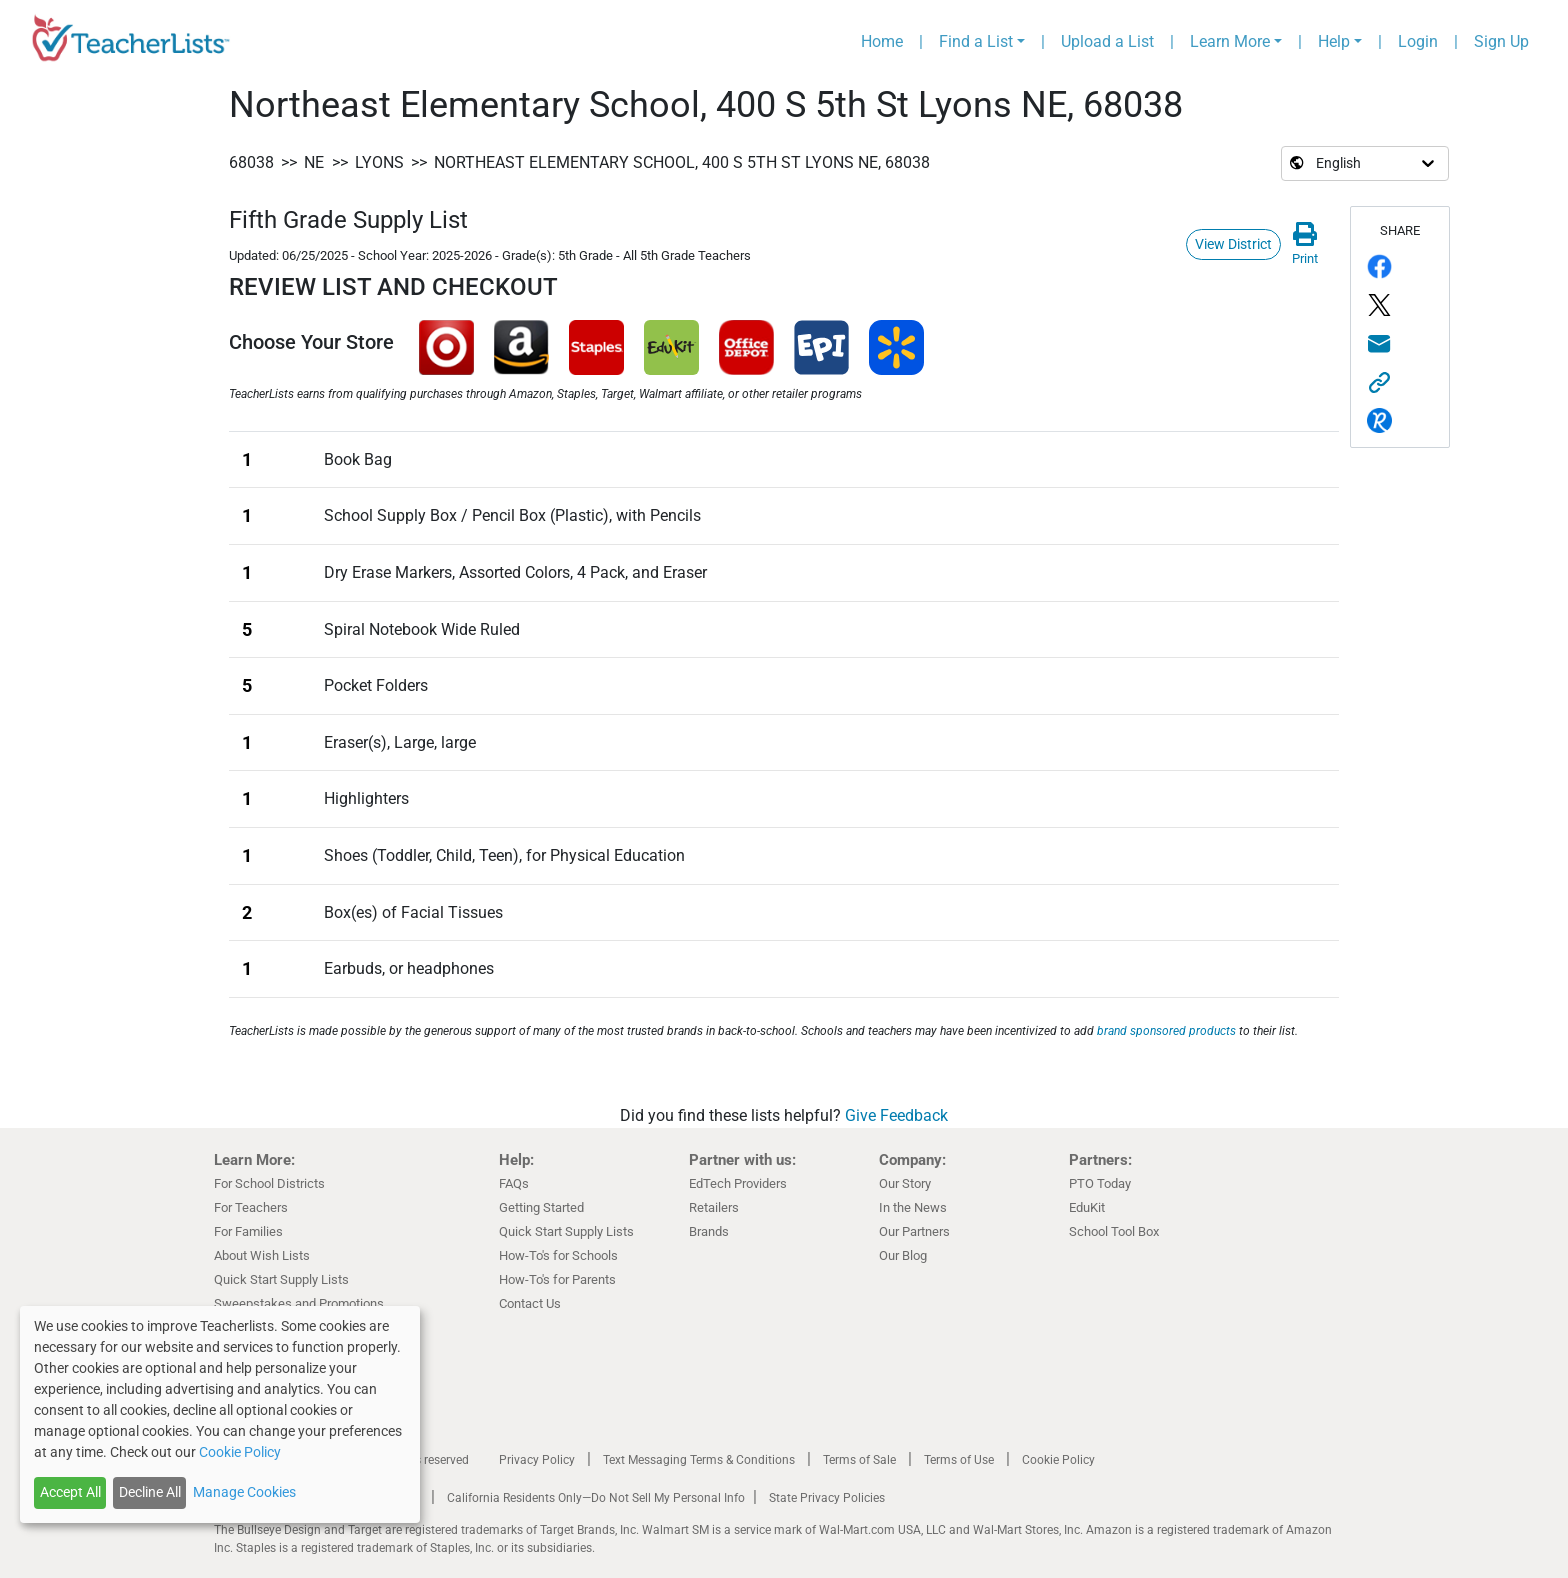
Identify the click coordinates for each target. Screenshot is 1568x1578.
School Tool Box (1114, 1231)
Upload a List (1107, 41)
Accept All (70, 1492)
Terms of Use (959, 1460)
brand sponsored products (1166, 1031)
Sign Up (1501, 41)
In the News (913, 1207)
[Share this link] (1400, 382)
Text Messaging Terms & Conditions (699, 1460)
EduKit (1087, 1207)
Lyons (379, 162)
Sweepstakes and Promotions (299, 1303)
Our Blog (903, 1255)
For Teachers (251, 1207)
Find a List (976, 41)
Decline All (150, 1492)
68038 (251, 162)
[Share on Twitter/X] (1400, 305)
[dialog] (220, 1414)
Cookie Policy (1058, 1460)
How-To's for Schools (558, 1255)
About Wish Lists (262, 1255)
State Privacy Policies (827, 1498)
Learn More (1230, 41)
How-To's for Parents (557, 1279)
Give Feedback (896, 1115)
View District (1233, 244)
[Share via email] (1400, 344)
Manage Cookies (244, 1492)
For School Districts (269, 1183)
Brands (709, 1231)
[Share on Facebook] (1400, 267)
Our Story (905, 1183)
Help (1334, 41)
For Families (248, 1231)
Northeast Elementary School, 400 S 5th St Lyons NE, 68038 (682, 162)
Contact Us (530, 1303)
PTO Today (1100, 1183)
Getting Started (541, 1207)
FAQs (514, 1183)
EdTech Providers (738, 1183)
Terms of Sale (859, 1460)
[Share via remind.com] (1400, 421)
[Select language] (1315, 163)
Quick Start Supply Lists (281, 1279)
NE (314, 162)
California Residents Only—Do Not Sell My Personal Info (596, 1498)
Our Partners (914, 1231)
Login (1418, 41)
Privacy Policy (537, 1460)
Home (882, 41)
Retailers (714, 1207)
